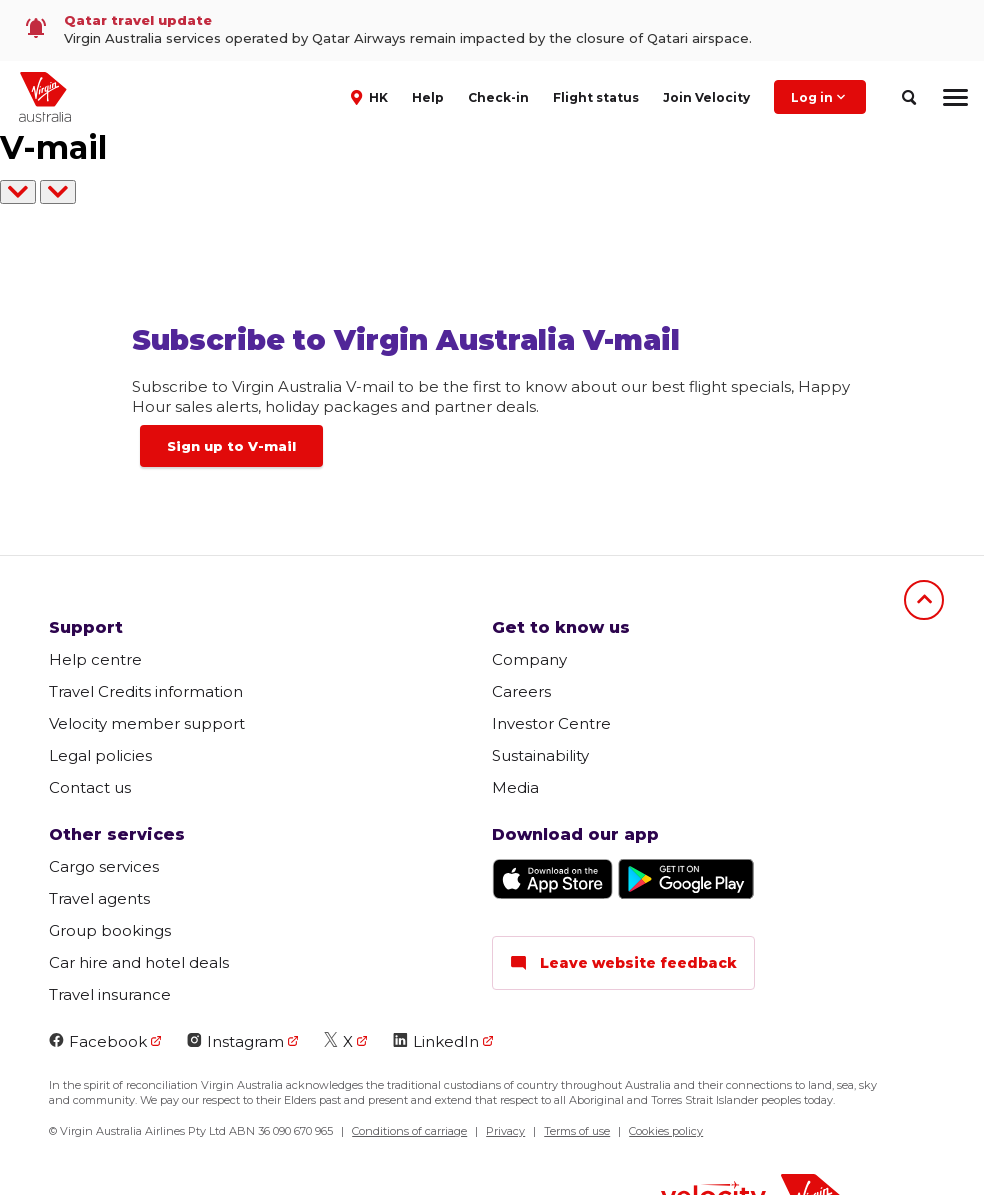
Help (428, 97)
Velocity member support (147, 723)
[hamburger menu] (955, 97)
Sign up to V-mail (231, 446)
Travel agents (99, 898)
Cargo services (104, 866)
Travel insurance (110, 994)
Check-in (498, 97)
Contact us (90, 787)
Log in (820, 97)
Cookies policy (666, 1131)
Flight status (596, 97)
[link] (492, 30)
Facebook (98, 1041)
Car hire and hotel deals (139, 962)
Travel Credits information (146, 691)
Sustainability (540, 755)
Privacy (505, 1131)
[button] (371, 96)
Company (529, 659)
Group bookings (110, 930)
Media (515, 787)
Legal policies (100, 755)
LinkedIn (436, 1041)
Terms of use (577, 1131)
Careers (521, 691)
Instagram (235, 1041)
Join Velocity (706, 97)
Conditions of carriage (409, 1131)
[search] (908, 97)
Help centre (95, 659)
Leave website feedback (623, 963)
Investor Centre (551, 723)
